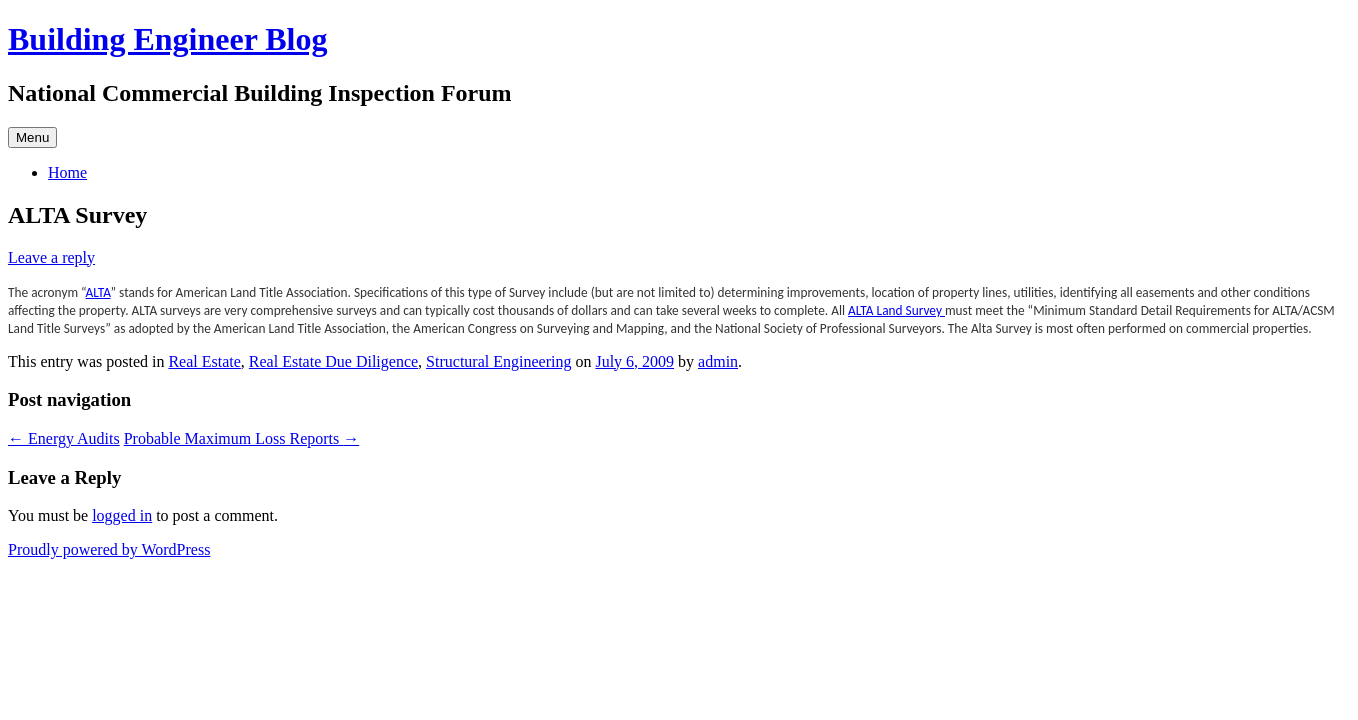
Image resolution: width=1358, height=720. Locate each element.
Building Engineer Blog (168, 39)
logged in (122, 515)
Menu (32, 137)
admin (718, 361)
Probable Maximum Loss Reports (242, 438)
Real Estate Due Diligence (333, 361)
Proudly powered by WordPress (109, 549)
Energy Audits (64, 438)
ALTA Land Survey (896, 310)
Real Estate (204, 361)
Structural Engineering (498, 361)
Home (67, 172)
